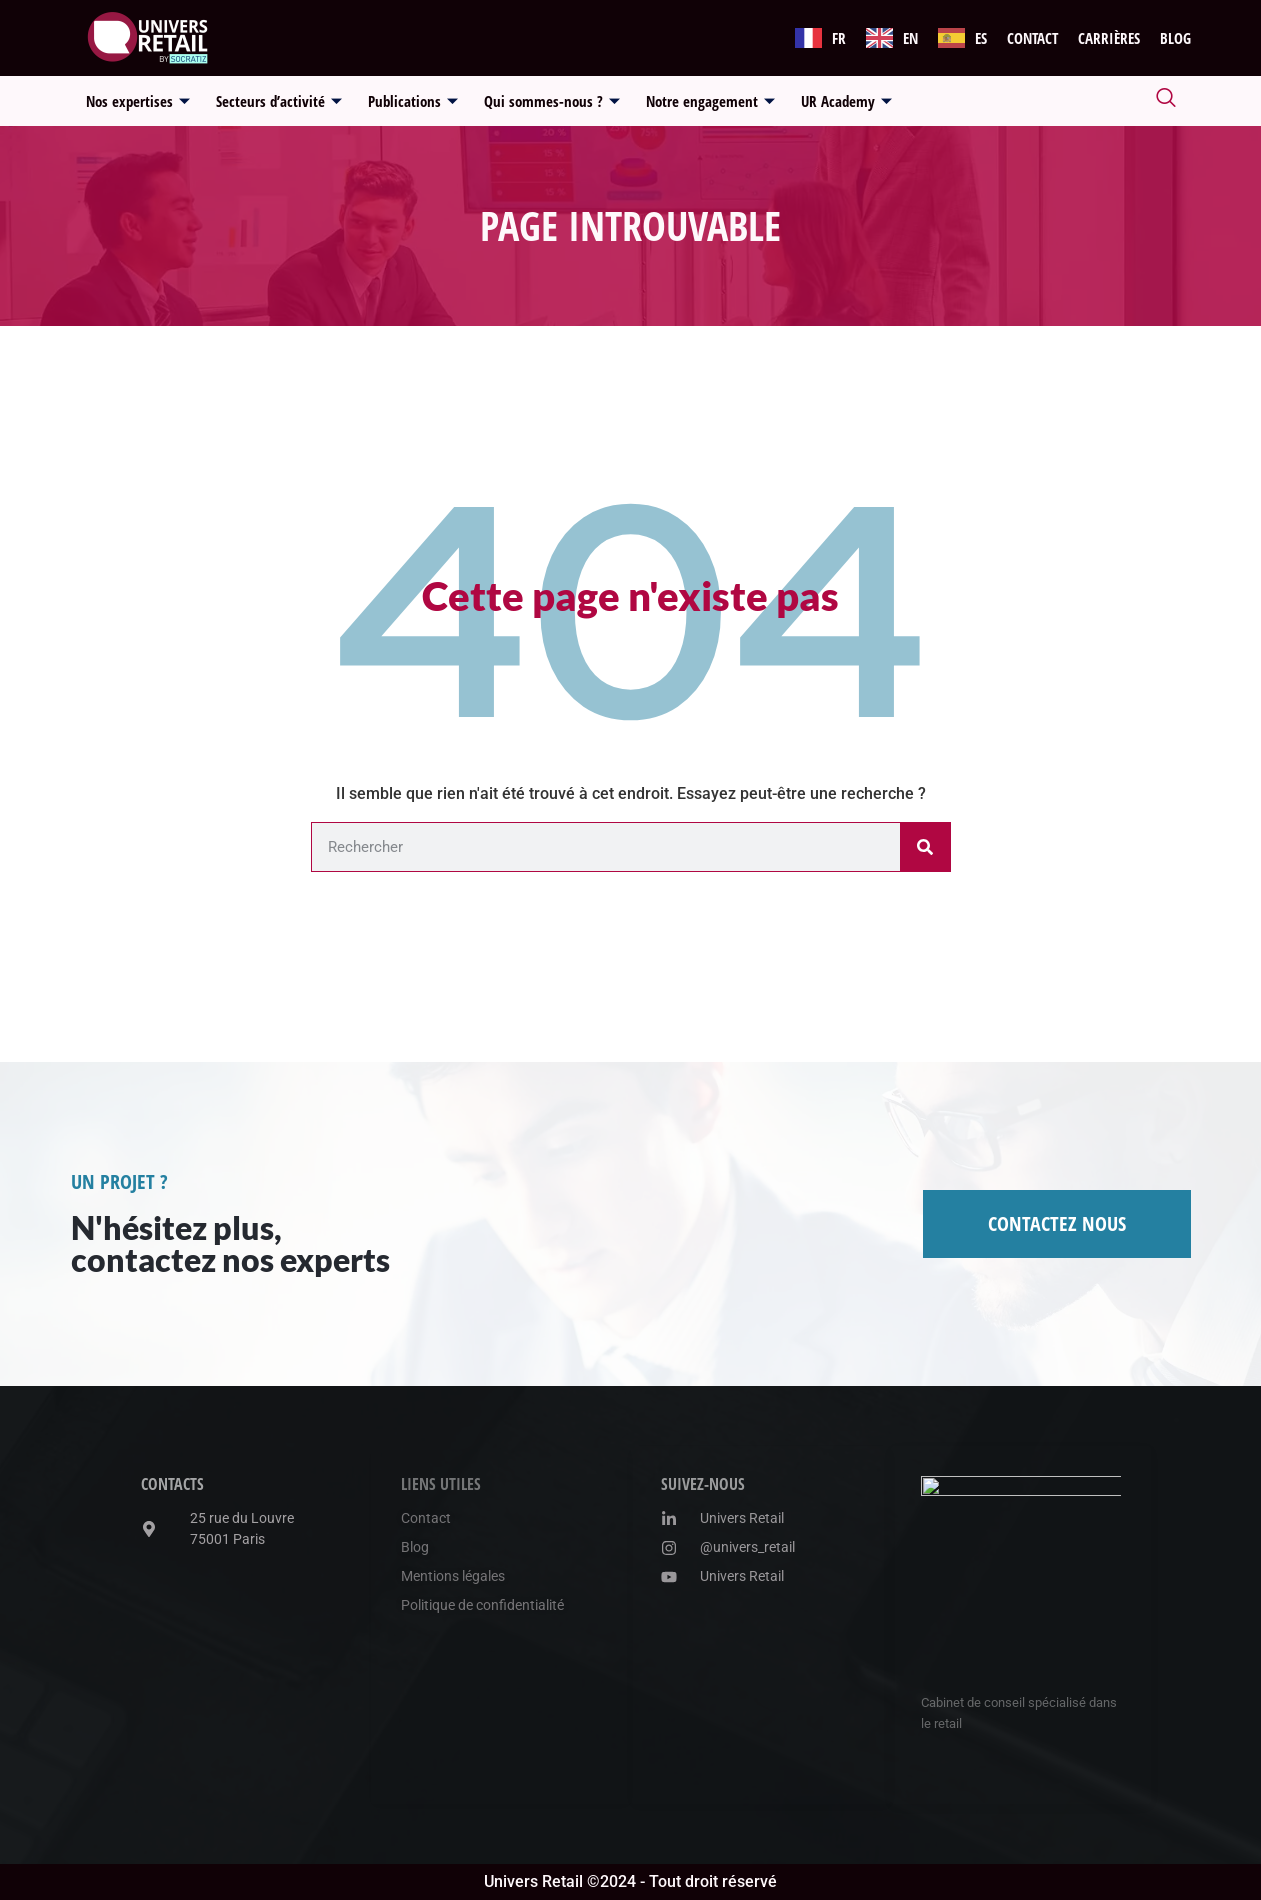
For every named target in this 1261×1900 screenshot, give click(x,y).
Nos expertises (138, 101)
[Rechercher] (925, 847)
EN (910, 38)
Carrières (1109, 38)
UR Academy (846, 101)
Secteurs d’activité (279, 101)
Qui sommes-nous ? (552, 101)
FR (839, 38)
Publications (413, 101)
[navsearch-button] (1166, 101)
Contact (1032, 38)
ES (981, 38)
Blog (1175, 38)
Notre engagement (710, 101)
